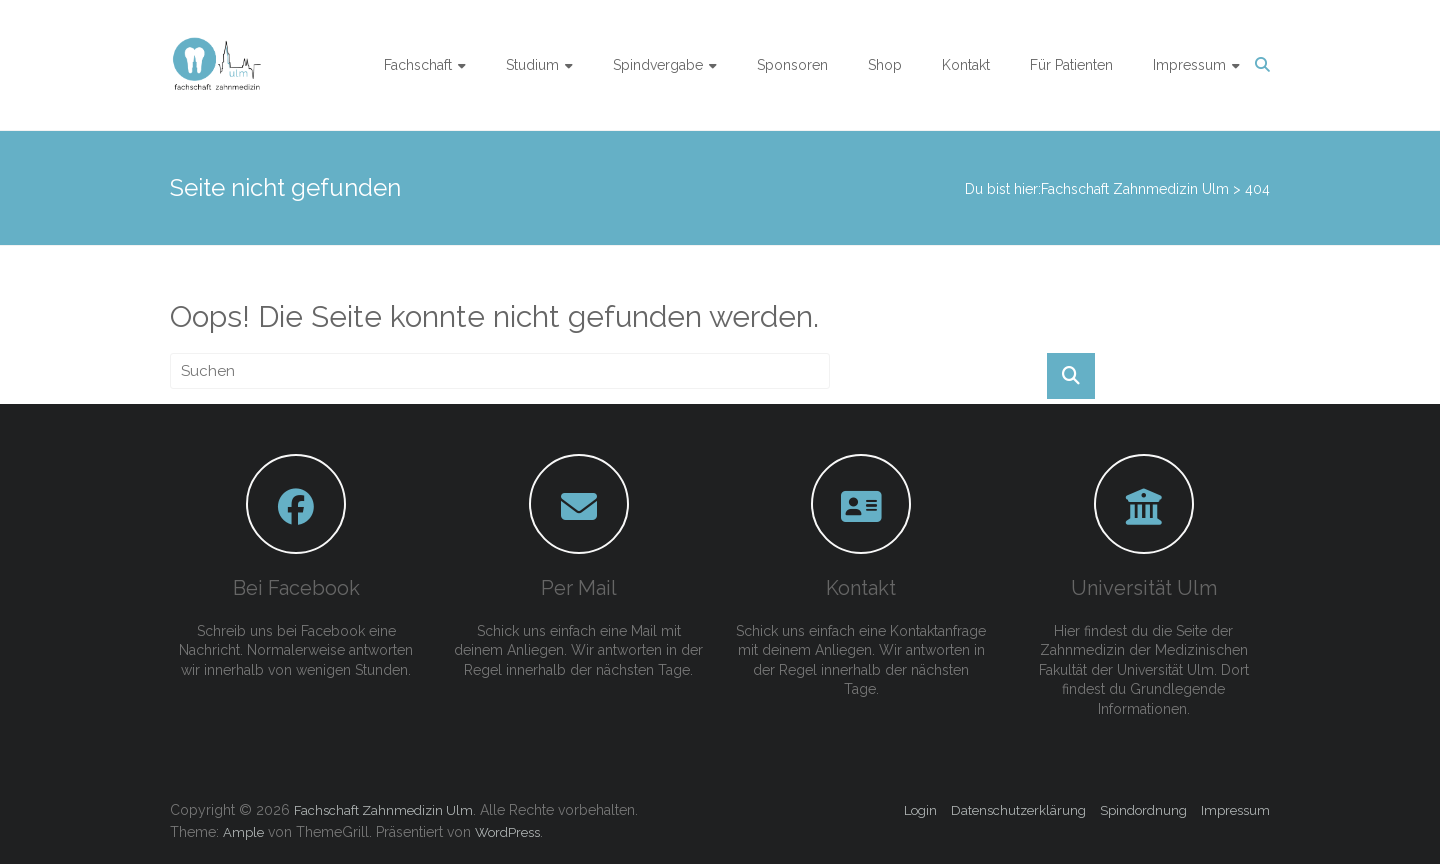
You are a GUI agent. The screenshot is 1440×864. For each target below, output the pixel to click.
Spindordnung (1143, 810)
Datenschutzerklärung (1018, 810)
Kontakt (966, 65)
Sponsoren (792, 65)
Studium (532, 65)
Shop (885, 65)
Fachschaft (418, 65)
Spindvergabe (658, 65)
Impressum (1189, 65)
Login (920, 810)
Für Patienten (1071, 65)
